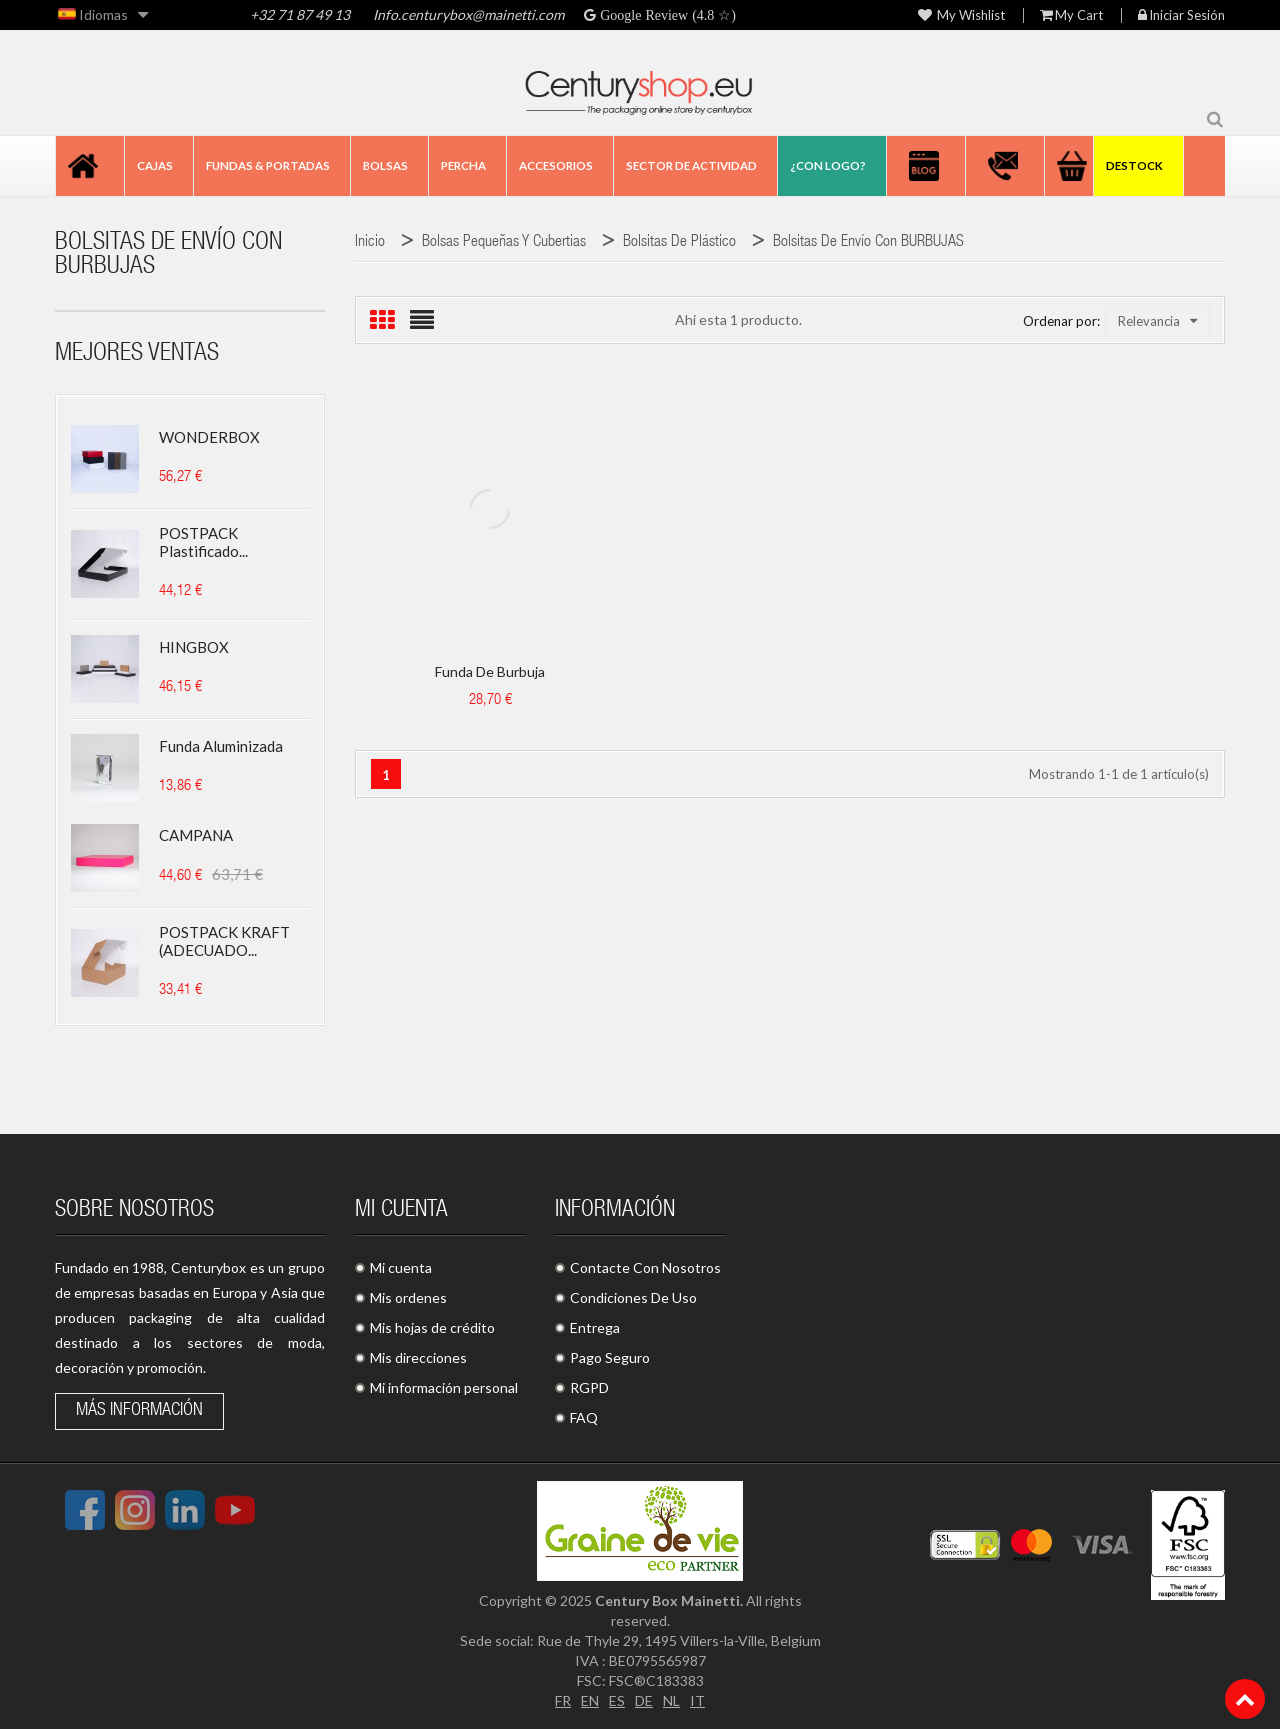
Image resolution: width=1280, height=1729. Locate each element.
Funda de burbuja (490, 671)
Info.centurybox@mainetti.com (468, 14)
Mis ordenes (408, 1297)
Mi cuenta (401, 1267)
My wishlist (961, 15)
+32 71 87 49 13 (300, 14)
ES (617, 1700)
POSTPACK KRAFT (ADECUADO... (224, 941)
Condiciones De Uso (633, 1297)
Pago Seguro (610, 1357)
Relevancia (1157, 321)
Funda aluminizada (221, 746)
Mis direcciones (418, 1357)
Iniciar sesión (1181, 15)
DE (644, 1700)
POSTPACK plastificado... (203, 542)
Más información (139, 1411)
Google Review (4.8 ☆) (666, 15)
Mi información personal (444, 1387)
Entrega (595, 1327)
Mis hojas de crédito (432, 1327)
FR (563, 1700)
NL (671, 1700)
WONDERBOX (209, 437)
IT (697, 1700)
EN (590, 1700)
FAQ (584, 1417)
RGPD (589, 1387)
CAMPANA (196, 835)
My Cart (1071, 15)
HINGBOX (194, 647)
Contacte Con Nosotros (645, 1267)
